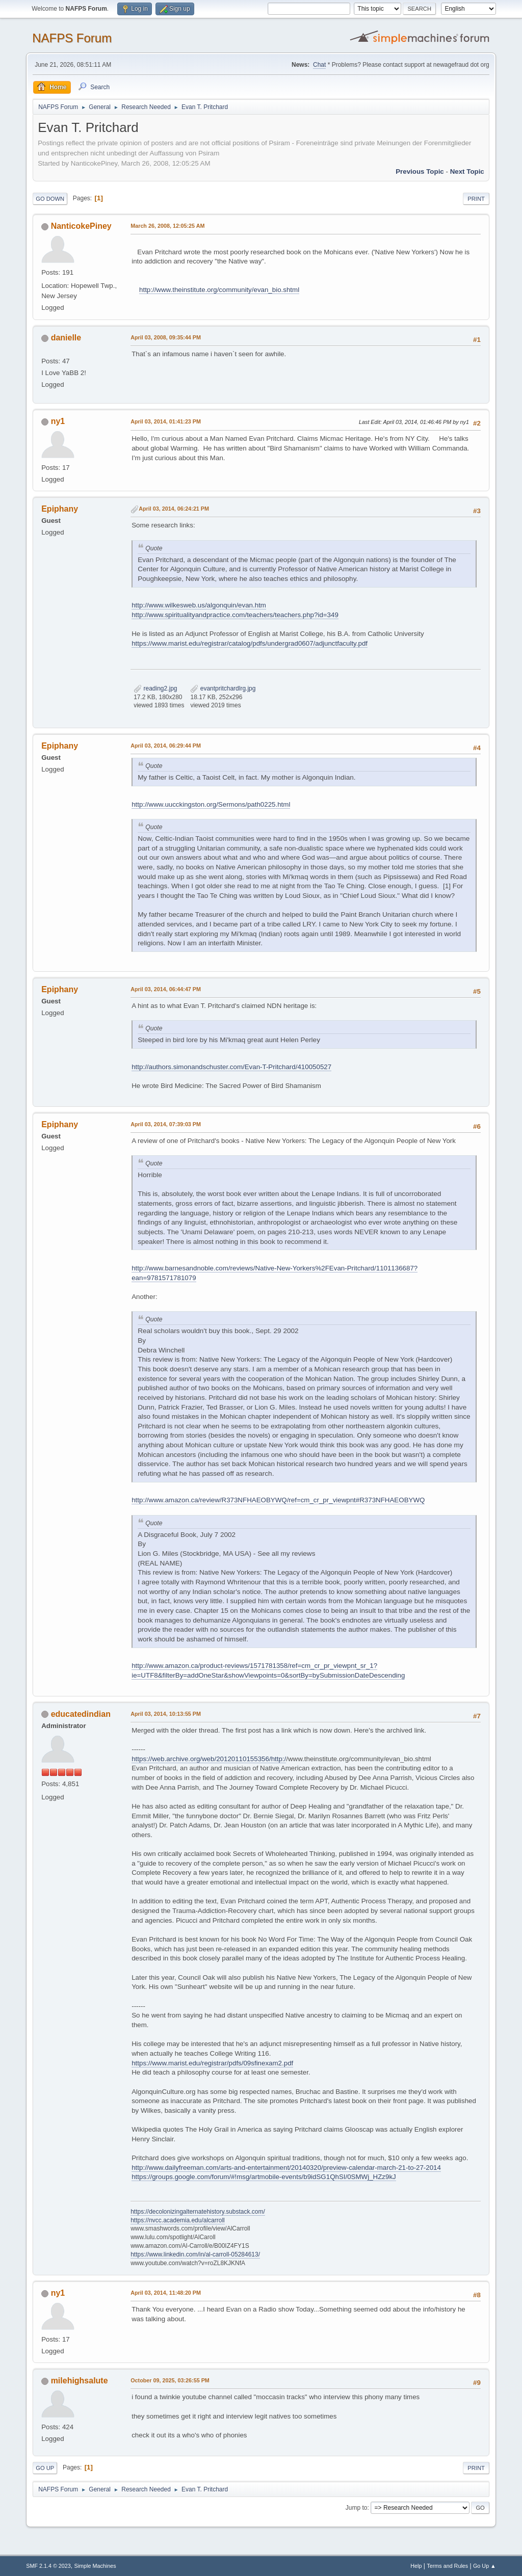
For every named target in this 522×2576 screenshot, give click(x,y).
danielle (66, 337)
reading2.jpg (155, 688)
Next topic (467, 171)
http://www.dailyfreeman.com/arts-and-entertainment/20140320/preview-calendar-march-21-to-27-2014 (286, 2167)
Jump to (357, 2507)
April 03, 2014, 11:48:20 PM (165, 2293)
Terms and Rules (447, 2566)
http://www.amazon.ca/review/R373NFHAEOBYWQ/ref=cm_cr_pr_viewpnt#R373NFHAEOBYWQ (278, 1500)
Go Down (50, 199)
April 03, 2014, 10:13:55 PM (165, 1714)
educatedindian (81, 1714)
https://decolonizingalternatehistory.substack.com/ (197, 2211)
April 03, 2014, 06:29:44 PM (165, 745)
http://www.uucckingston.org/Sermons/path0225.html (211, 804)
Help (416, 2566)
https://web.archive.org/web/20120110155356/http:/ (209, 1759)
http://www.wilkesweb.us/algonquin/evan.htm (199, 605)
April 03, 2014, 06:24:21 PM (174, 509)
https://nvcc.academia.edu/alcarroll (177, 2220)
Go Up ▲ (484, 2566)
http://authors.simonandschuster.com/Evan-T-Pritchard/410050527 (231, 1067)
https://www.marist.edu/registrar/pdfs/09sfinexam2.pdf (212, 2063)
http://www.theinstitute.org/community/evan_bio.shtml (219, 290)
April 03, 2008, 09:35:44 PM (165, 337)
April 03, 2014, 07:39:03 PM (165, 1124)
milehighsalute (79, 2380)
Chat (319, 64)
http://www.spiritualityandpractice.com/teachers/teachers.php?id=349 (235, 615)
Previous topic (420, 171)
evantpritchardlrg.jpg (222, 688)
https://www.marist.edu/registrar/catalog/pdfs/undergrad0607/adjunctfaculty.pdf (250, 643)
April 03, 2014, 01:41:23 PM (165, 421)
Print (476, 199)
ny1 (58, 421)
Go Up (45, 2468)
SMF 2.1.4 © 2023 (48, 2566)
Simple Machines (95, 2566)
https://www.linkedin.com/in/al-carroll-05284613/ (195, 2254)
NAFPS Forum (72, 38)
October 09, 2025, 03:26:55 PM (170, 2380)
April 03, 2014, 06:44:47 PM (165, 989)
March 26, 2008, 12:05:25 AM (167, 226)
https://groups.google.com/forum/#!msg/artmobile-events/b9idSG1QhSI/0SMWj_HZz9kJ (264, 2177)
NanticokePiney (81, 226)
